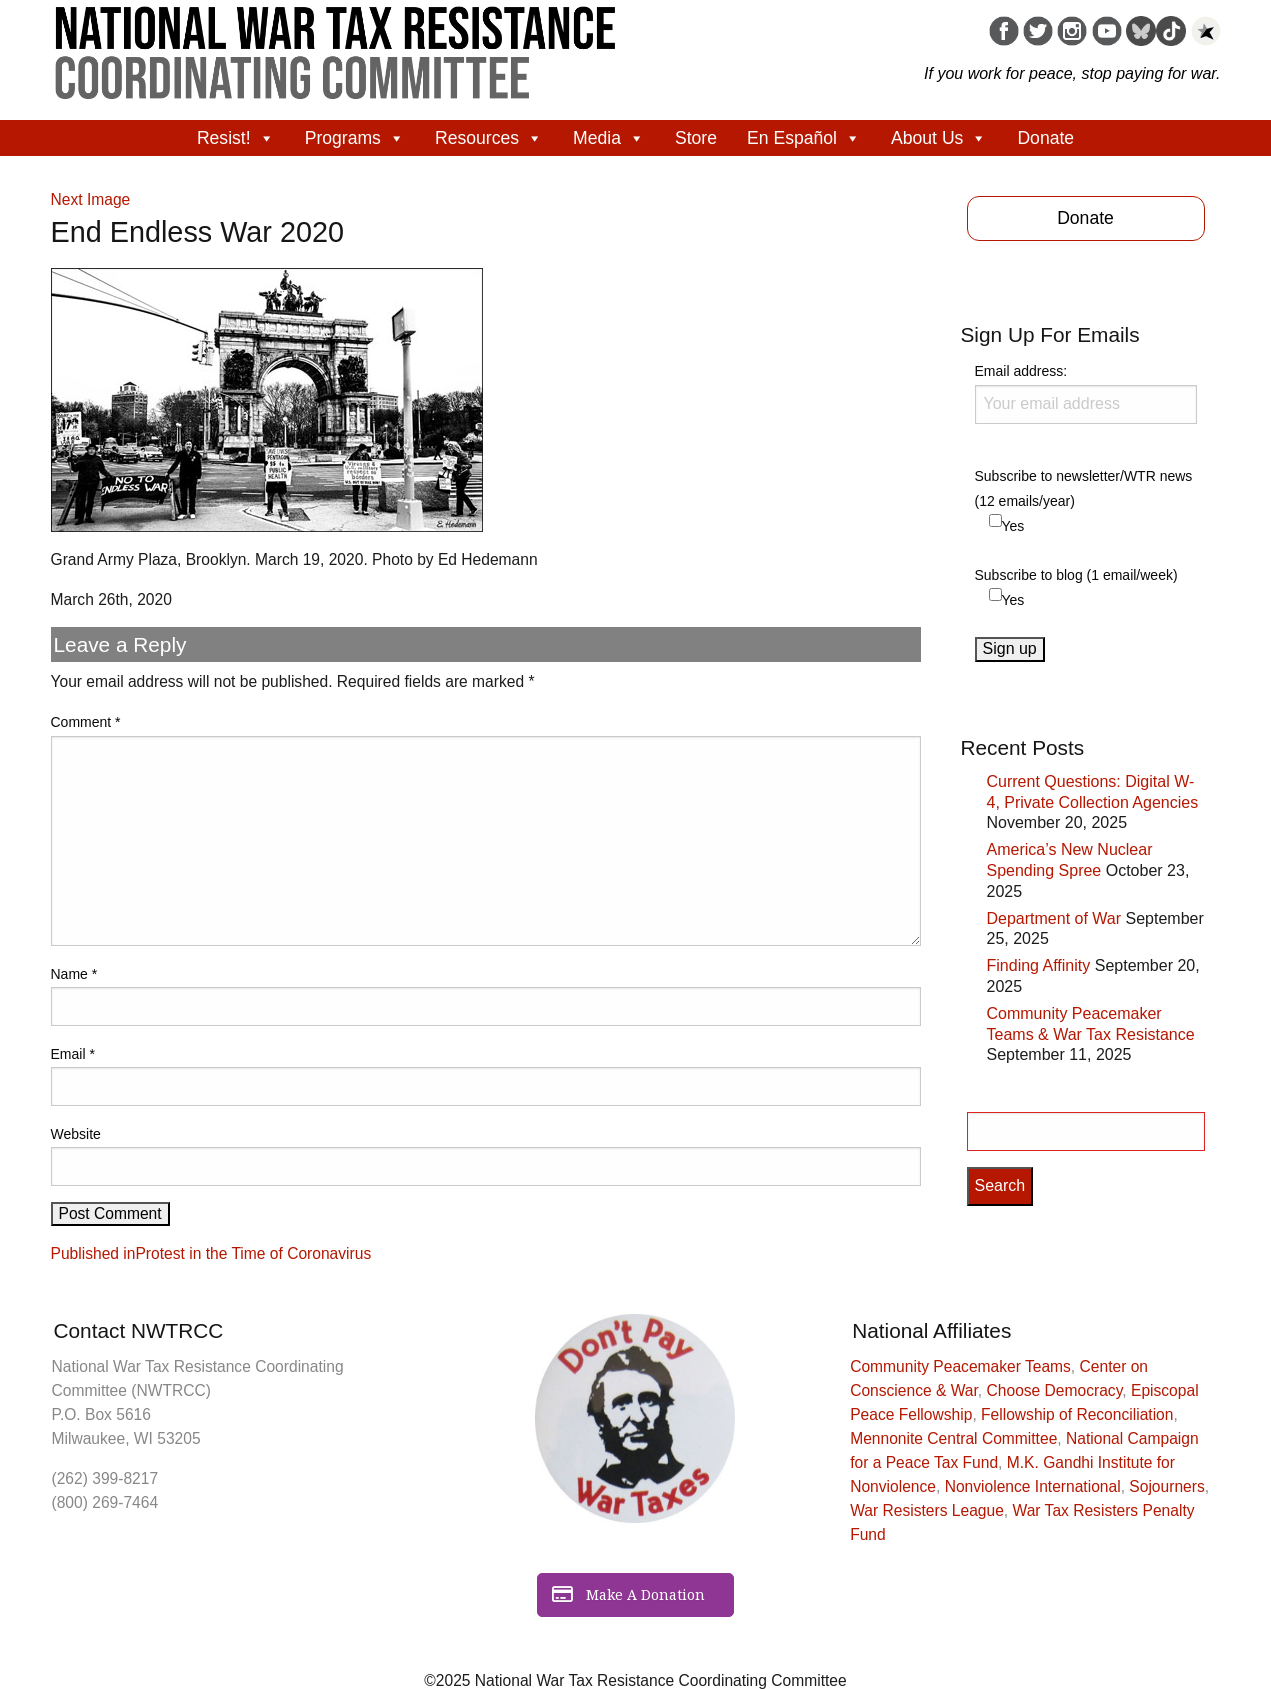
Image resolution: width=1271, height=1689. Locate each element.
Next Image (91, 199)
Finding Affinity (1039, 965)
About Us (939, 138)
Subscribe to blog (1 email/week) (1076, 575)
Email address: (1086, 393)
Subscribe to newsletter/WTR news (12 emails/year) (1084, 488)
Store (696, 138)
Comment (86, 722)
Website (76, 1134)
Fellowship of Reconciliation (1077, 1414)
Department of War (1054, 918)
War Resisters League (927, 1510)
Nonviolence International (1033, 1486)
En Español (804, 138)
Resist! (236, 138)
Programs (355, 138)
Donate (1045, 138)
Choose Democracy (1055, 1390)
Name (74, 974)
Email (73, 1054)
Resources (489, 138)
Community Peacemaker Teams (960, 1366)
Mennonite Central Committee (953, 1438)
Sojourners (1166, 1486)
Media (609, 138)
